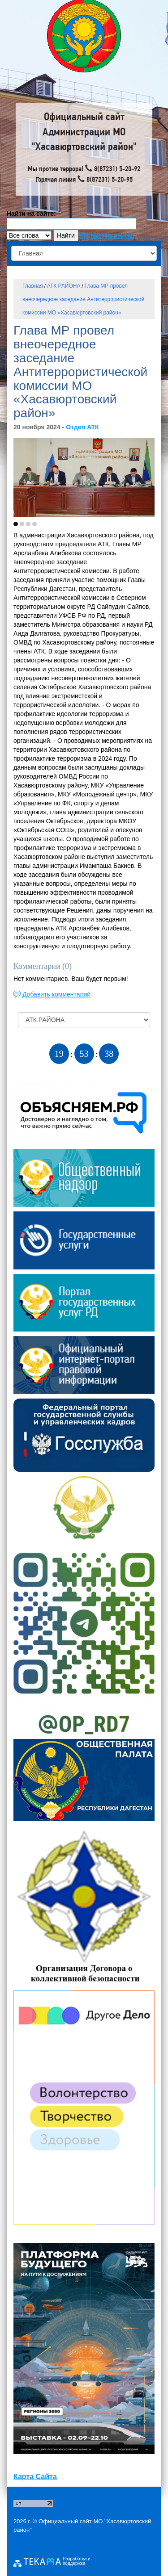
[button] (15, 524)
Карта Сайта (35, 2476)
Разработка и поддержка (76, 2561)
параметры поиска (107, 235)
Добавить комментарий (56, 994)
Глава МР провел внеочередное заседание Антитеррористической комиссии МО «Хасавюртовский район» (83, 299)
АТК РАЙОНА (64, 286)
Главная (32, 286)
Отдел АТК (82, 427)
